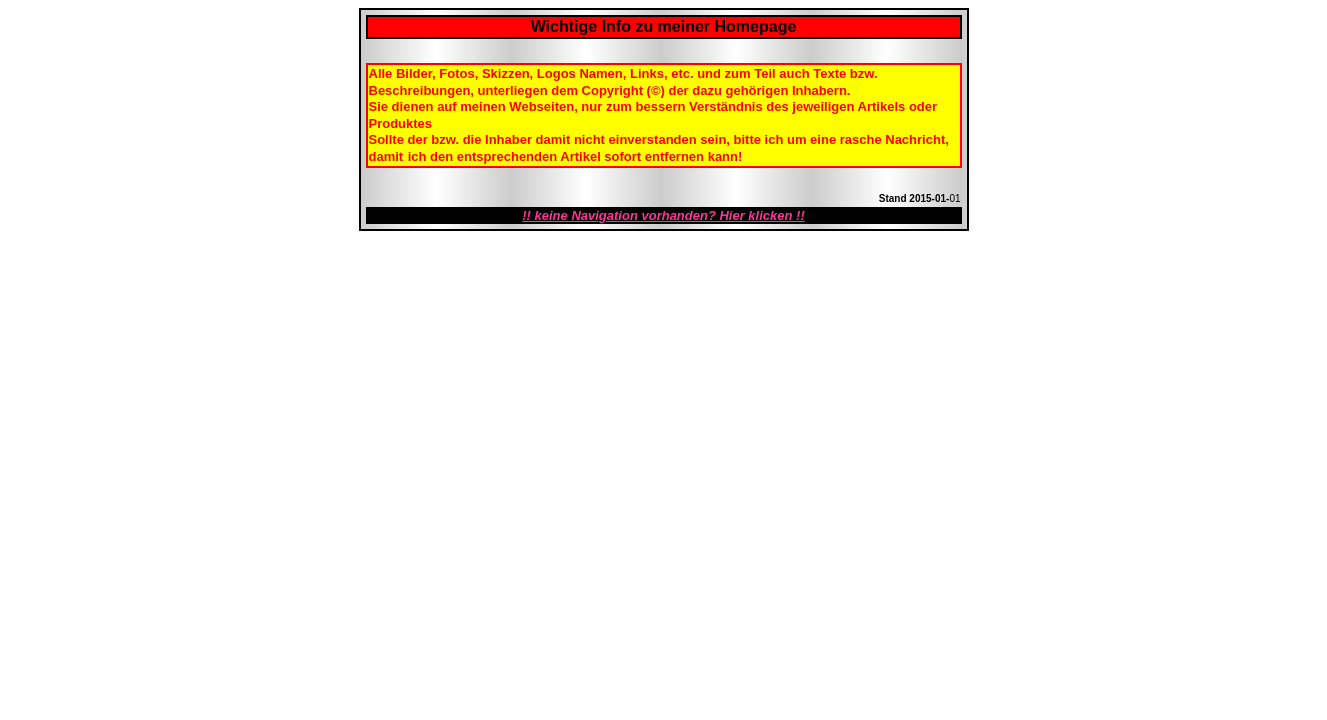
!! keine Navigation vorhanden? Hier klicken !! (663, 215)
